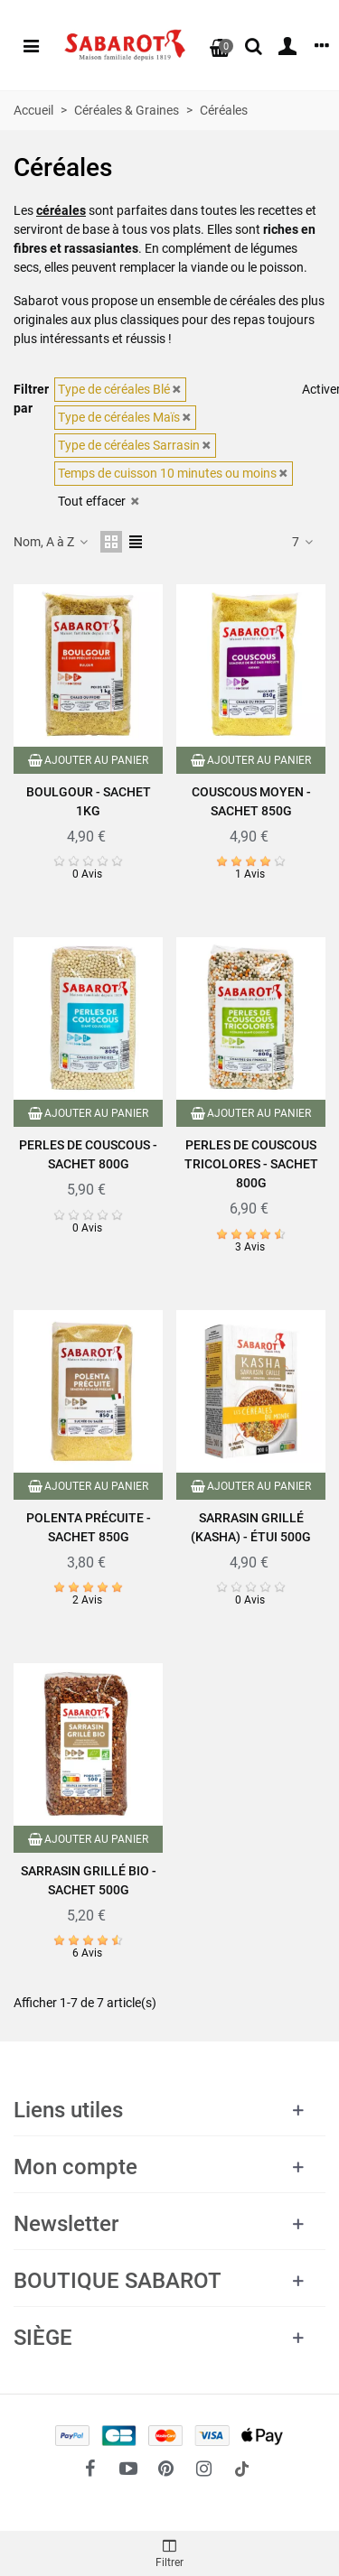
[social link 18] (242, 2468)
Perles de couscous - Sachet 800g (88, 1154)
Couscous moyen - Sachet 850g (251, 801)
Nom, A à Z (51, 542)
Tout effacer (99, 501)
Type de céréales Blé (120, 389)
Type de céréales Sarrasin (135, 445)
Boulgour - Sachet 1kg (88, 801)
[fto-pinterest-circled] (166, 2468)
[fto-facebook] (90, 2468)
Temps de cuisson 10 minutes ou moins (173, 473)
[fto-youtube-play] (128, 2468)
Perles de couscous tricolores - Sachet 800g (251, 1164)
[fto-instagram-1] (204, 2468)
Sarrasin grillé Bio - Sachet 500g (88, 1880)
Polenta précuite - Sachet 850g (88, 1527)
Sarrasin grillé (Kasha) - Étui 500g (251, 1527)
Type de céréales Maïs (125, 417)
